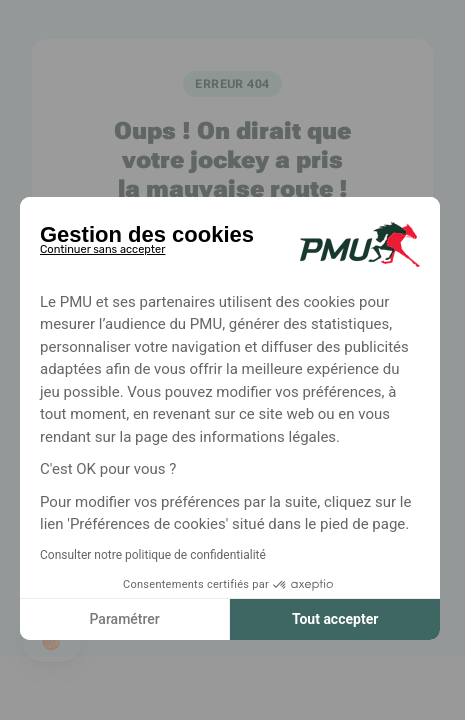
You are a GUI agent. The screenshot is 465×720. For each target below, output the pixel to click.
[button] (52, 642)
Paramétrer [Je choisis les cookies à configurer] (124, 619)
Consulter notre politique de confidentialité (153, 555)
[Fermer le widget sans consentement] (102, 246)
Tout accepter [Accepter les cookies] (335, 619)
